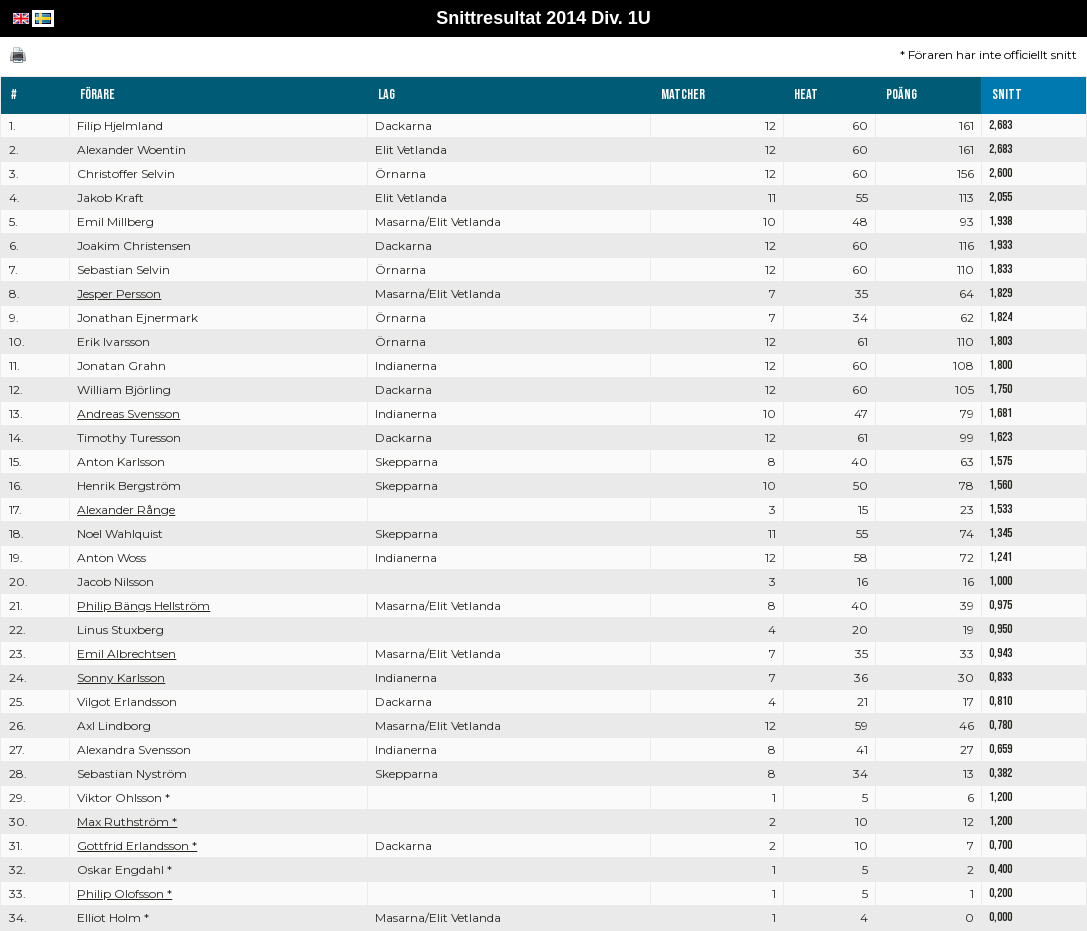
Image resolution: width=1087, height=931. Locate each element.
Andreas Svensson (128, 413)
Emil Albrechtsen (126, 653)
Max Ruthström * (127, 821)
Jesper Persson (119, 293)
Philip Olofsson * (124, 893)
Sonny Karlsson (121, 677)
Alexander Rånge (126, 509)
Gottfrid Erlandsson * (137, 845)
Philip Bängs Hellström (143, 605)
